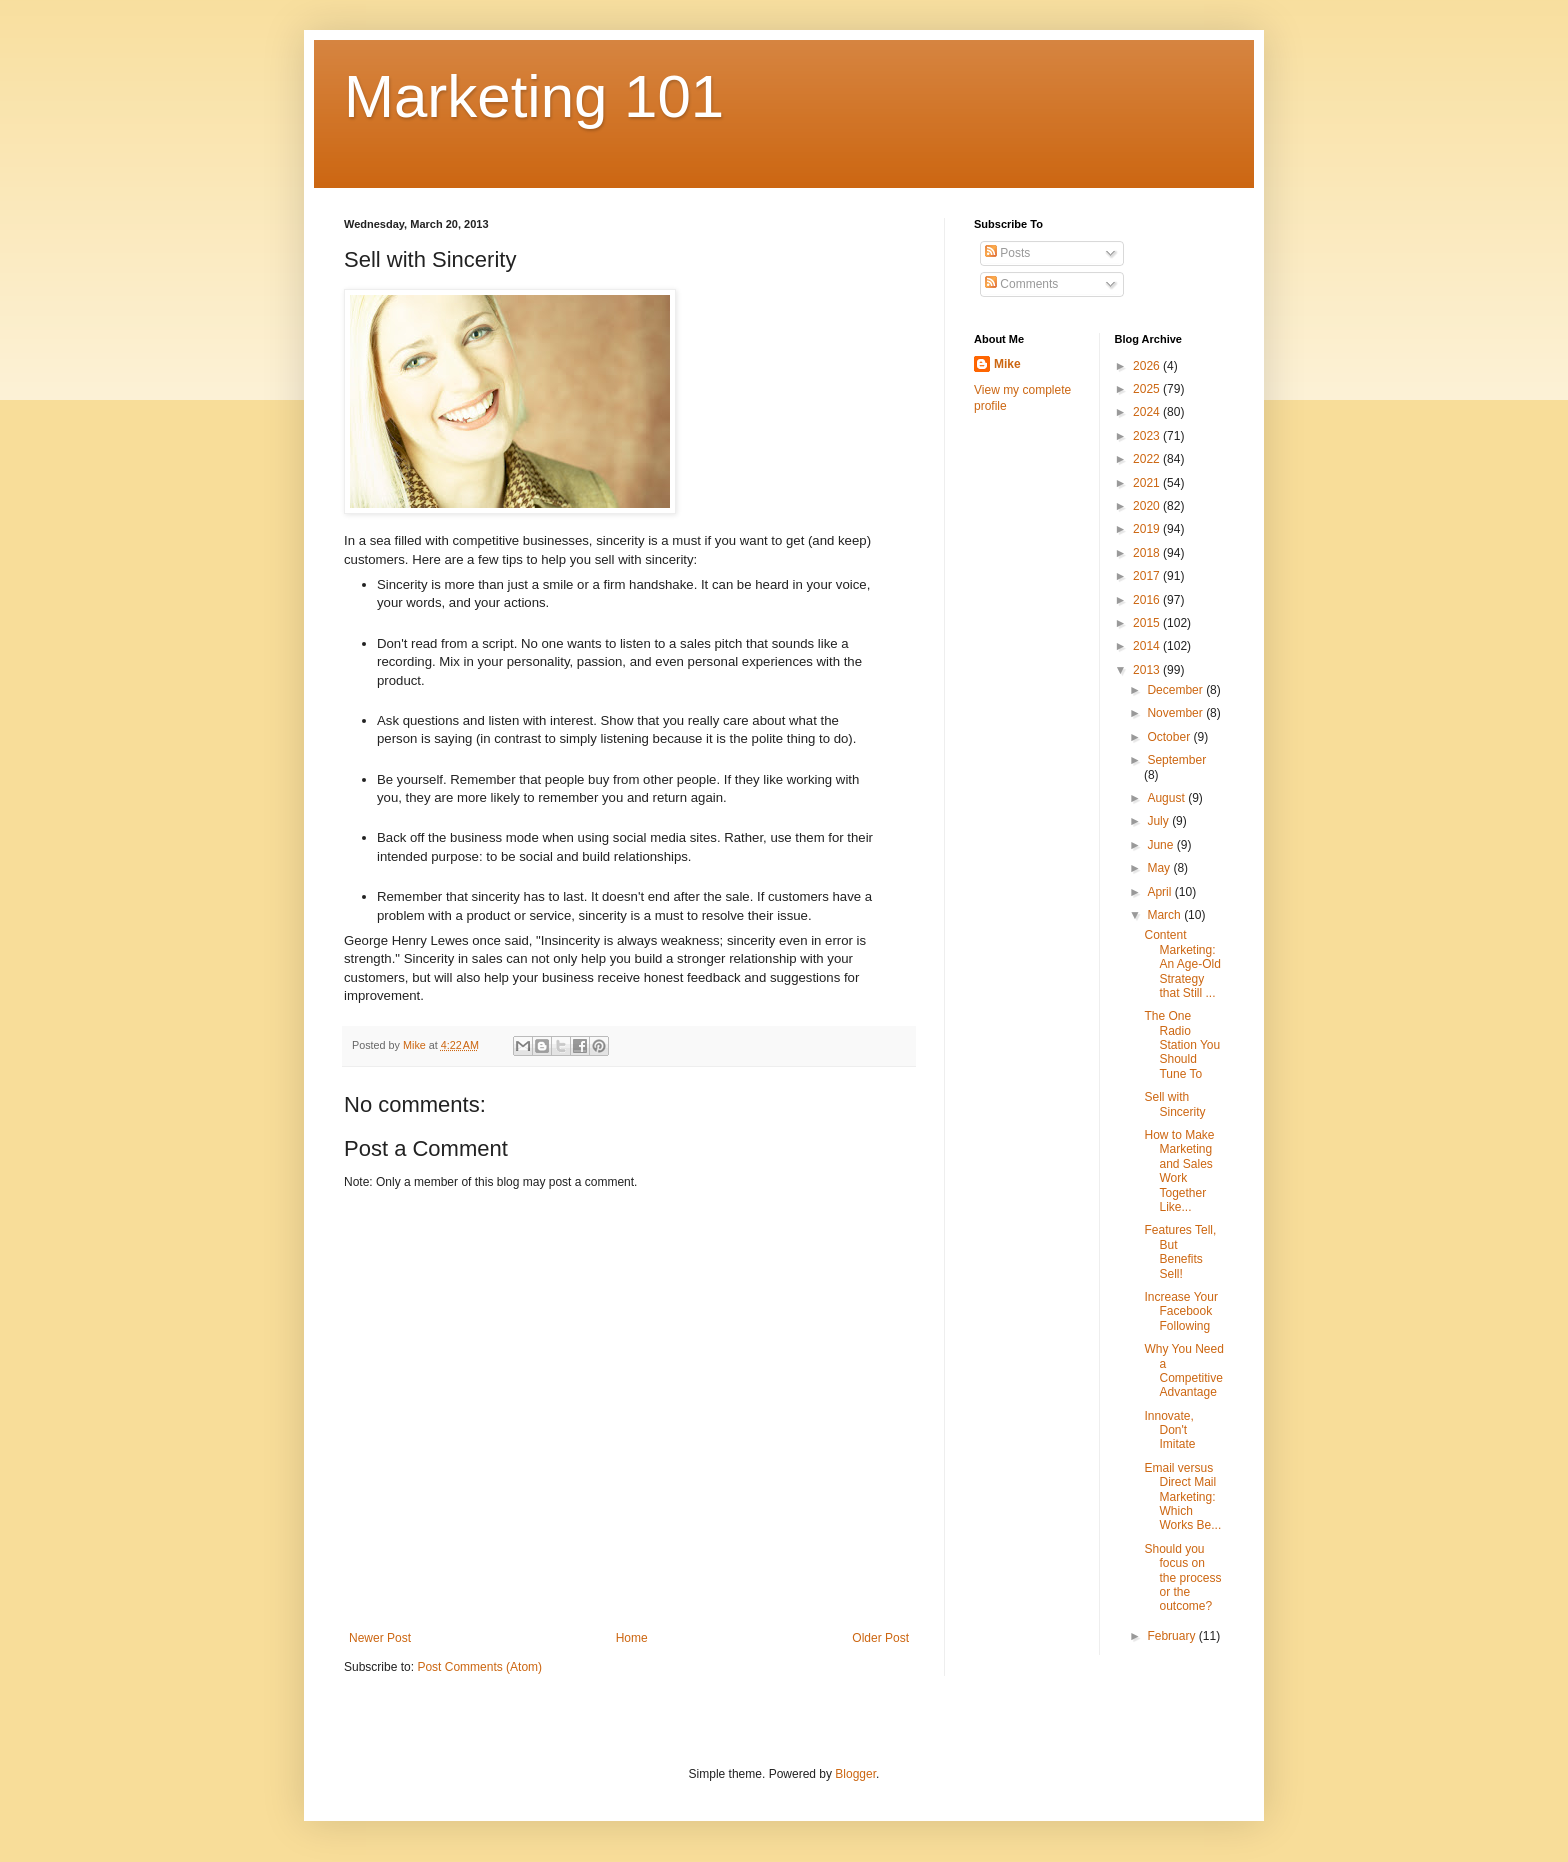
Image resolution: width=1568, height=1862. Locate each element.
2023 (1148, 436)
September (1176, 760)
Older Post (880, 1638)
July (1159, 821)
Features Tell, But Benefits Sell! (1180, 1251)
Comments (1021, 284)
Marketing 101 (534, 96)
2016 (1148, 600)
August (1167, 798)
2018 (1148, 553)
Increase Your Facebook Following (1180, 1311)
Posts (1007, 253)
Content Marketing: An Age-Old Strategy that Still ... (1182, 964)
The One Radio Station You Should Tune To (1182, 1045)
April (1160, 892)
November (1176, 713)
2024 (1148, 412)
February (1172, 1636)
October (1170, 737)
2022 (1148, 459)
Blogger (855, 1774)
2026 (1148, 366)
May (1160, 868)
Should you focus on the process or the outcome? (1182, 1578)
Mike (1007, 364)
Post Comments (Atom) (479, 1667)
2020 (1148, 506)
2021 (1148, 483)
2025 (1148, 389)
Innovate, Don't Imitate (1169, 1430)
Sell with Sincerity (1174, 1104)
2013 (1148, 670)
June (1161, 845)
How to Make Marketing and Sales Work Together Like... (1179, 1171)
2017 (1148, 576)
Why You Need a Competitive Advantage (1183, 1370)
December (1176, 690)
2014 (1148, 646)
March (1165, 915)
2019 (1148, 529)
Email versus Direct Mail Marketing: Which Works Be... (1182, 1497)
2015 (1148, 623)
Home (632, 1638)
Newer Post (380, 1638)
